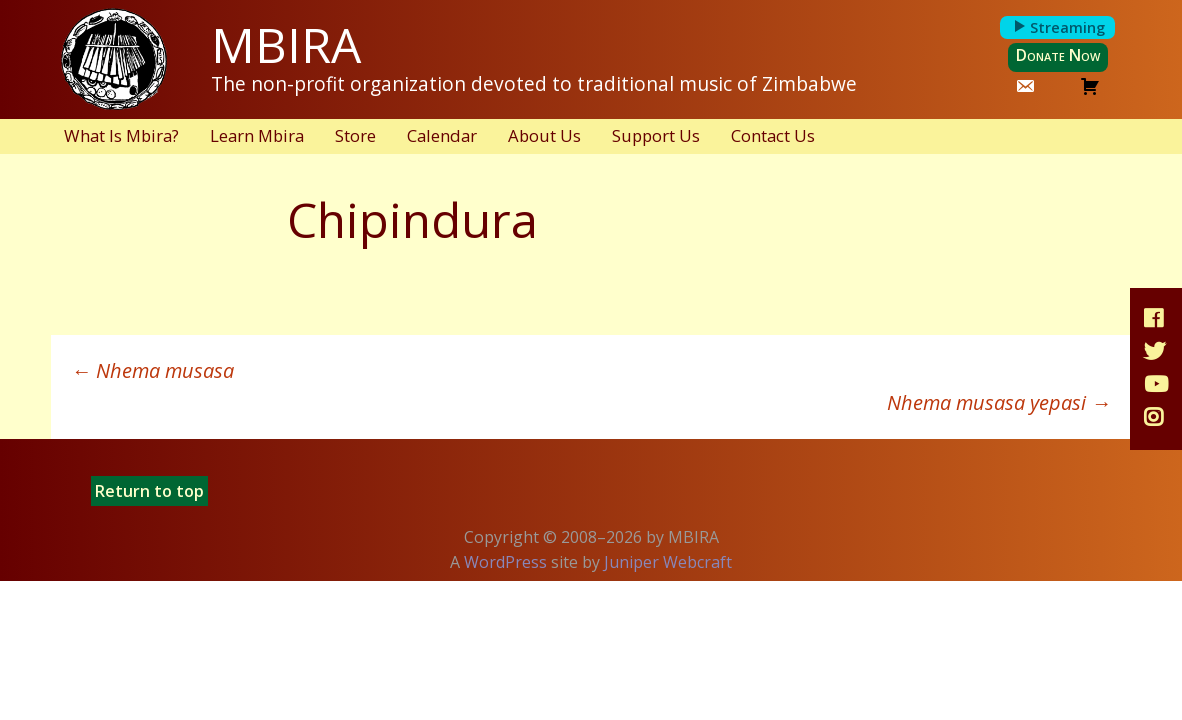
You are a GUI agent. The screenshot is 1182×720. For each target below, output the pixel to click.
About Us (544, 135)
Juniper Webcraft (668, 562)
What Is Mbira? (121, 135)
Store (355, 135)
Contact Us (773, 135)
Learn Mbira (257, 135)
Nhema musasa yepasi (999, 402)
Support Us (656, 135)
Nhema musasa (152, 370)
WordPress (505, 562)
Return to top (149, 491)
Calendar (442, 135)
